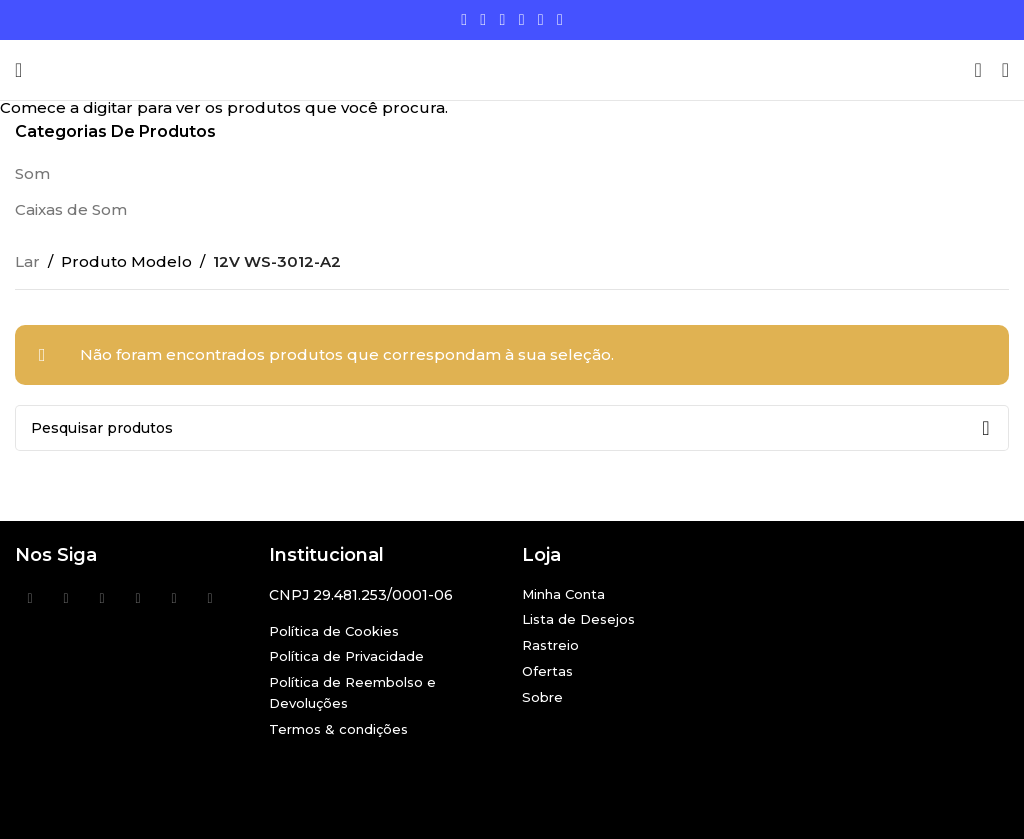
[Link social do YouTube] (521, 19)
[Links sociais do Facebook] (464, 19)
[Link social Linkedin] (540, 19)
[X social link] (483, 19)
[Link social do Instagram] (502, 19)
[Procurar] (977, 70)
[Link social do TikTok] (559, 19)
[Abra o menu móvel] (18, 70)
